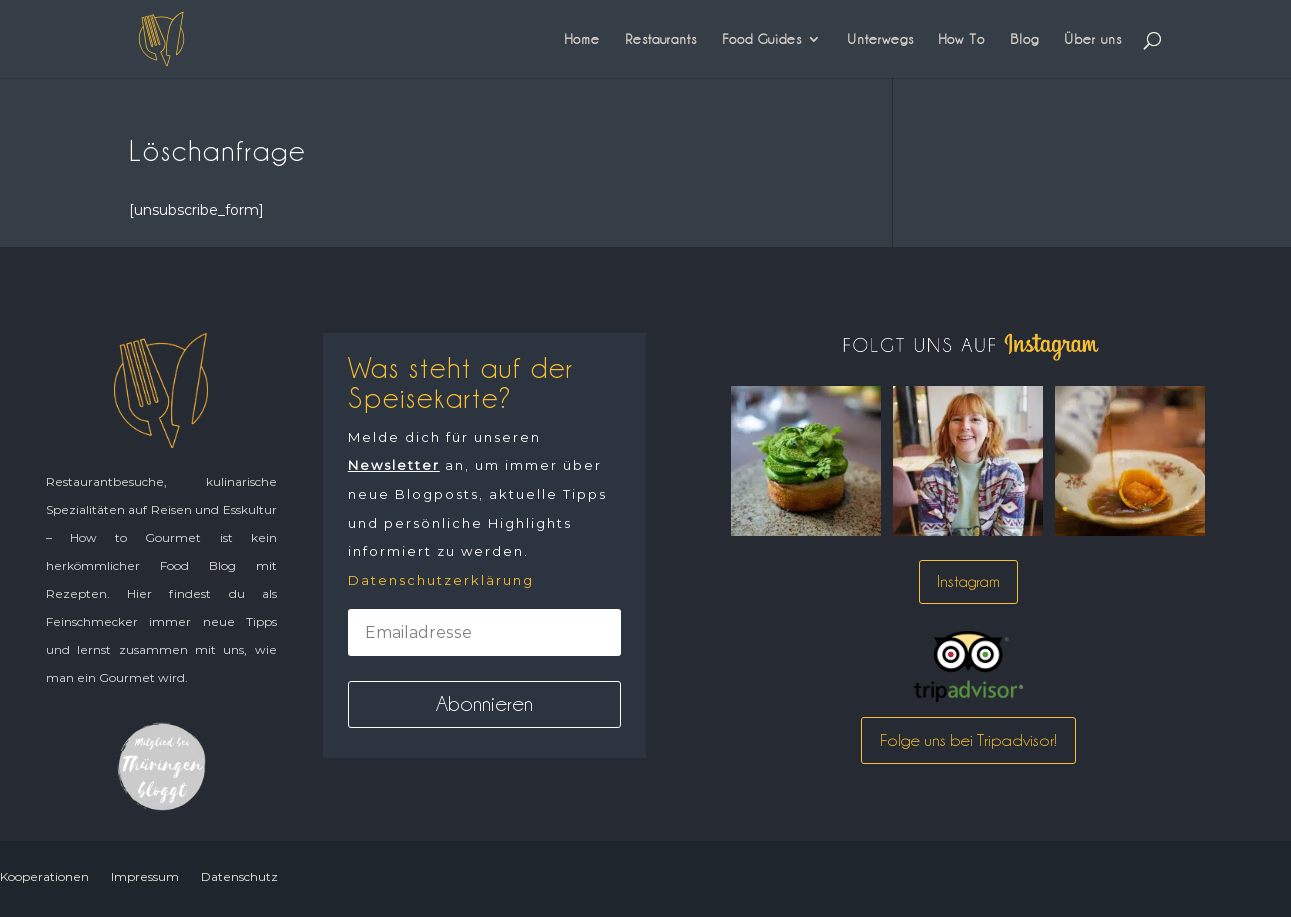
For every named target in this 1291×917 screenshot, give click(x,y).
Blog (1024, 39)
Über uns (1093, 39)
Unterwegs (880, 39)
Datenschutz (239, 876)
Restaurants (661, 39)
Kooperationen (44, 876)
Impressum (145, 876)
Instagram (968, 581)
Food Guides (762, 39)
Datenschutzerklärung (441, 580)
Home (582, 39)
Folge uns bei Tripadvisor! (968, 740)
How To (962, 39)
